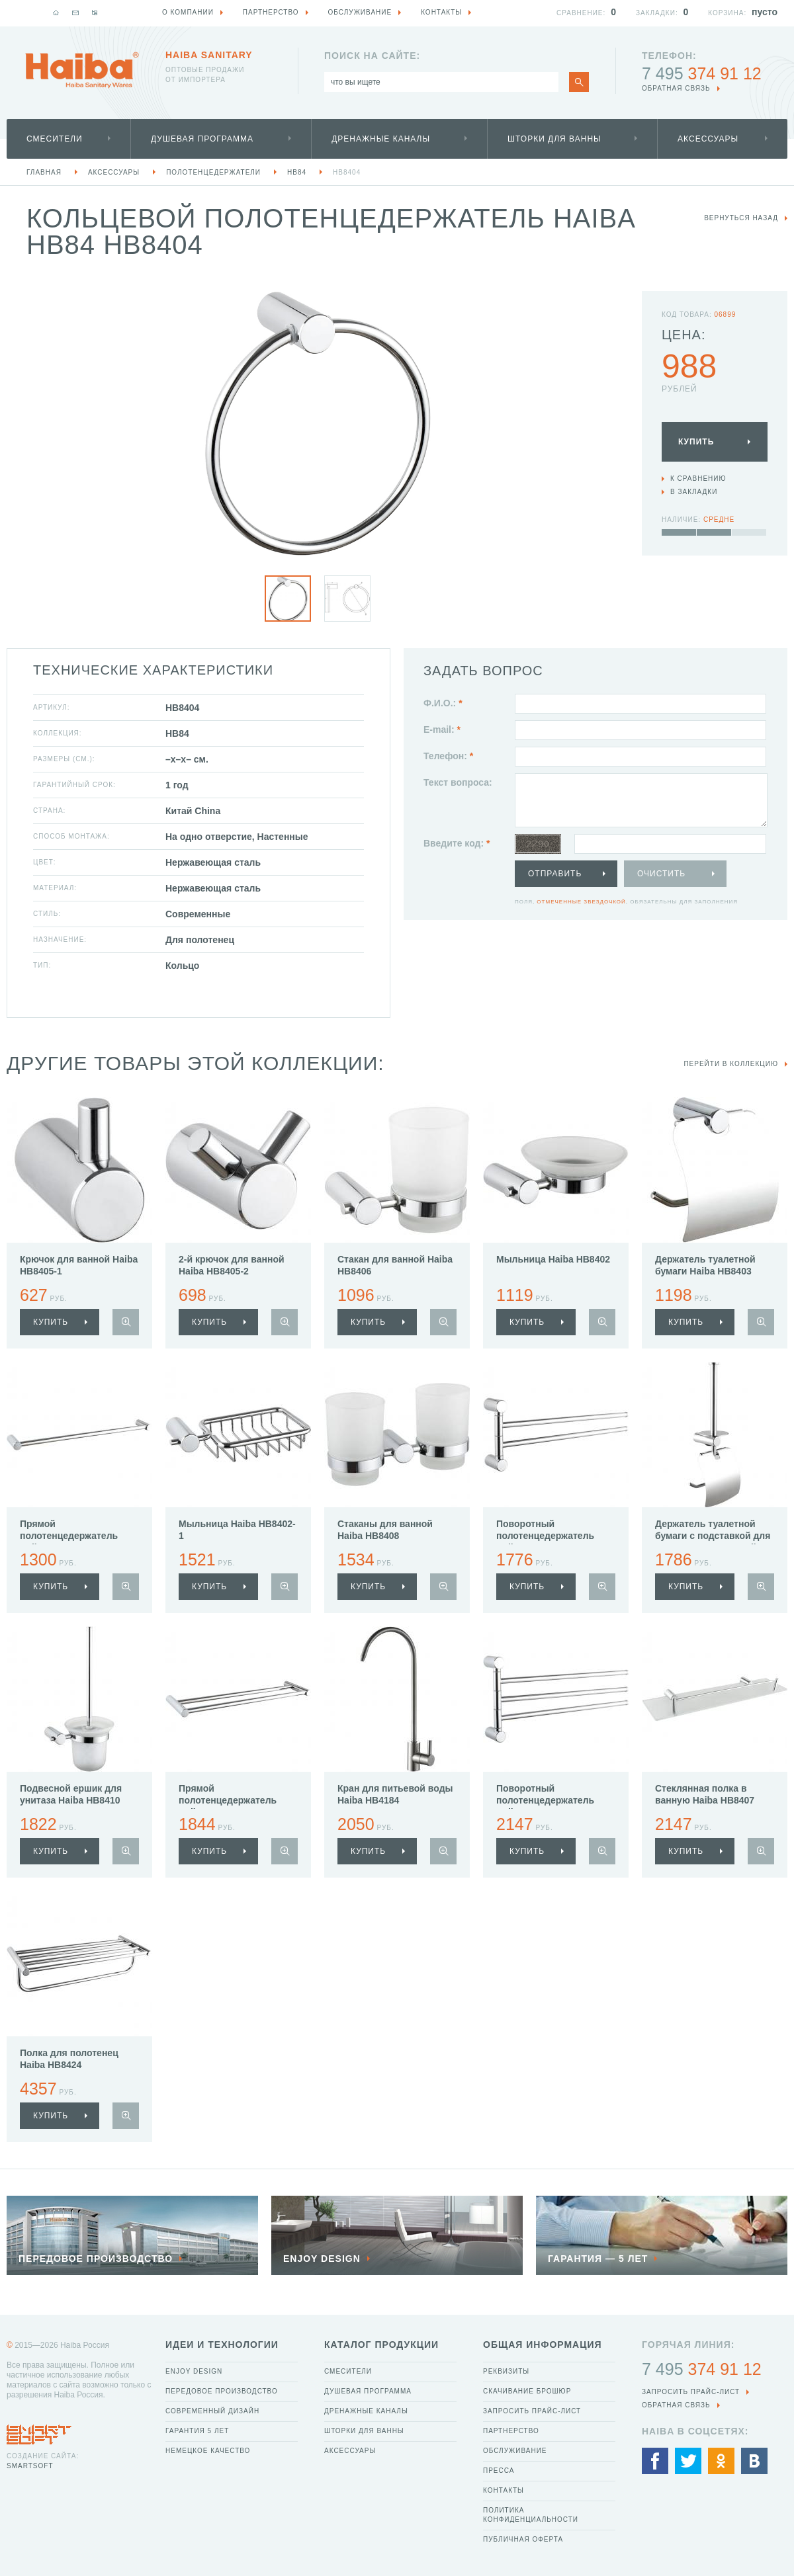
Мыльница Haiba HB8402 (553, 1259)
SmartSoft (30, 2466)
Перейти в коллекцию (731, 1063)
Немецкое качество (207, 2450)
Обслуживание (515, 2450)
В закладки (693, 491)
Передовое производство (221, 2391)
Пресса (498, 2470)
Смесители (54, 139)
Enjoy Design (193, 2371)
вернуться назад (741, 218)
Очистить (661, 873)
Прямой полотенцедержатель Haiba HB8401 (69, 1535)
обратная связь (676, 88)
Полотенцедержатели (213, 172)
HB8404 (347, 172)
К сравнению (698, 478)
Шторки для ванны (554, 139)
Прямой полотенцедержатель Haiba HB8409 (228, 1800)
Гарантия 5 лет (197, 2430)
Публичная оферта (523, 2539)
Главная (44, 172)
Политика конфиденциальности (530, 2515)
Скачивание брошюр (527, 2391)
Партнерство (511, 2430)
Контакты (503, 2490)
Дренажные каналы (380, 139)
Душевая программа (202, 139)
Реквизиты (506, 2371)
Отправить (555, 873)
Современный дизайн (212, 2411)
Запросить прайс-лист (532, 2411)
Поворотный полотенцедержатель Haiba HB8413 (545, 1800)
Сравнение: (580, 13)
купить (50, 1322)
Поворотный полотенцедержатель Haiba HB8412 (545, 1535)
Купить (696, 441)
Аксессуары (708, 139)
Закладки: (657, 13)
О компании (188, 12)
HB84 (296, 172)
